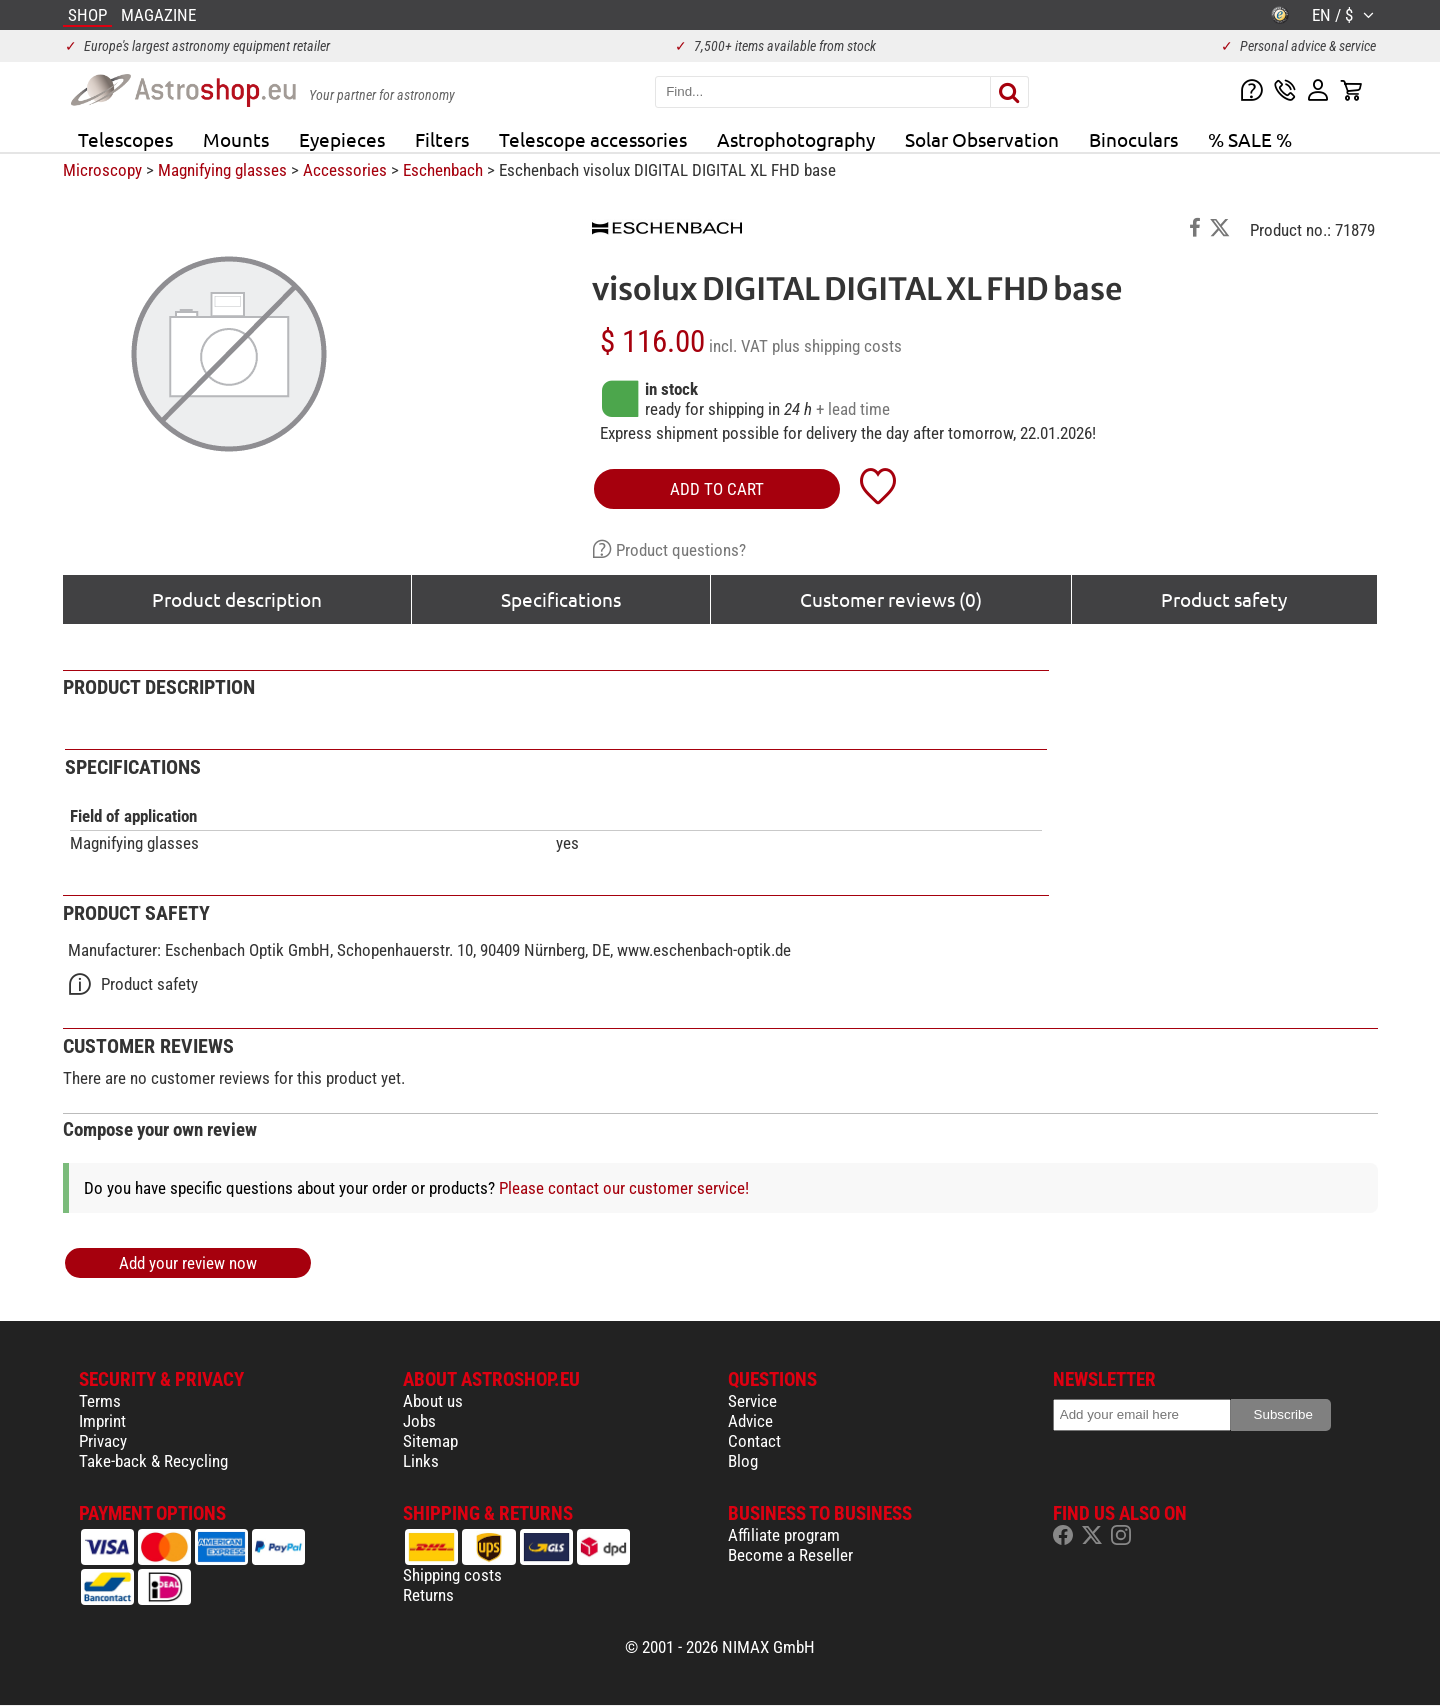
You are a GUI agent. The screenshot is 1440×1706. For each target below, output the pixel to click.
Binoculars (1133, 139)
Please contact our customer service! (624, 1188)
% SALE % (1250, 139)
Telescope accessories (593, 139)
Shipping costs (452, 1575)
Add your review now (188, 1263)
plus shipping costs (837, 346)
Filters (442, 139)
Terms (100, 1401)
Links (421, 1461)
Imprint (102, 1421)
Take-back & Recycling (153, 1461)
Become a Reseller (790, 1555)
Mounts (236, 139)
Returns (428, 1595)
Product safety (1224, 599)
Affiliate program (784, 1535)
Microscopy (102, 170)
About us (433, 1401)
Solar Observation (982, 139)
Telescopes (125, 139)
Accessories (345, 170)
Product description (237, 599)
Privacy (103, 1441)
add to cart (717, 489)
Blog (743, 1461)
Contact (754, 1441)
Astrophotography (796, 139)
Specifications (561, 599)
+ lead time (853, 409)
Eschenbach (443, 170)
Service (752, 1401)
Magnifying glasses (222, 170)
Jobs (419, 1421)
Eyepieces (342, 139)
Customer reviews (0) (891, 599)
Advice (750, 1421)
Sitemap (430, 1441)
